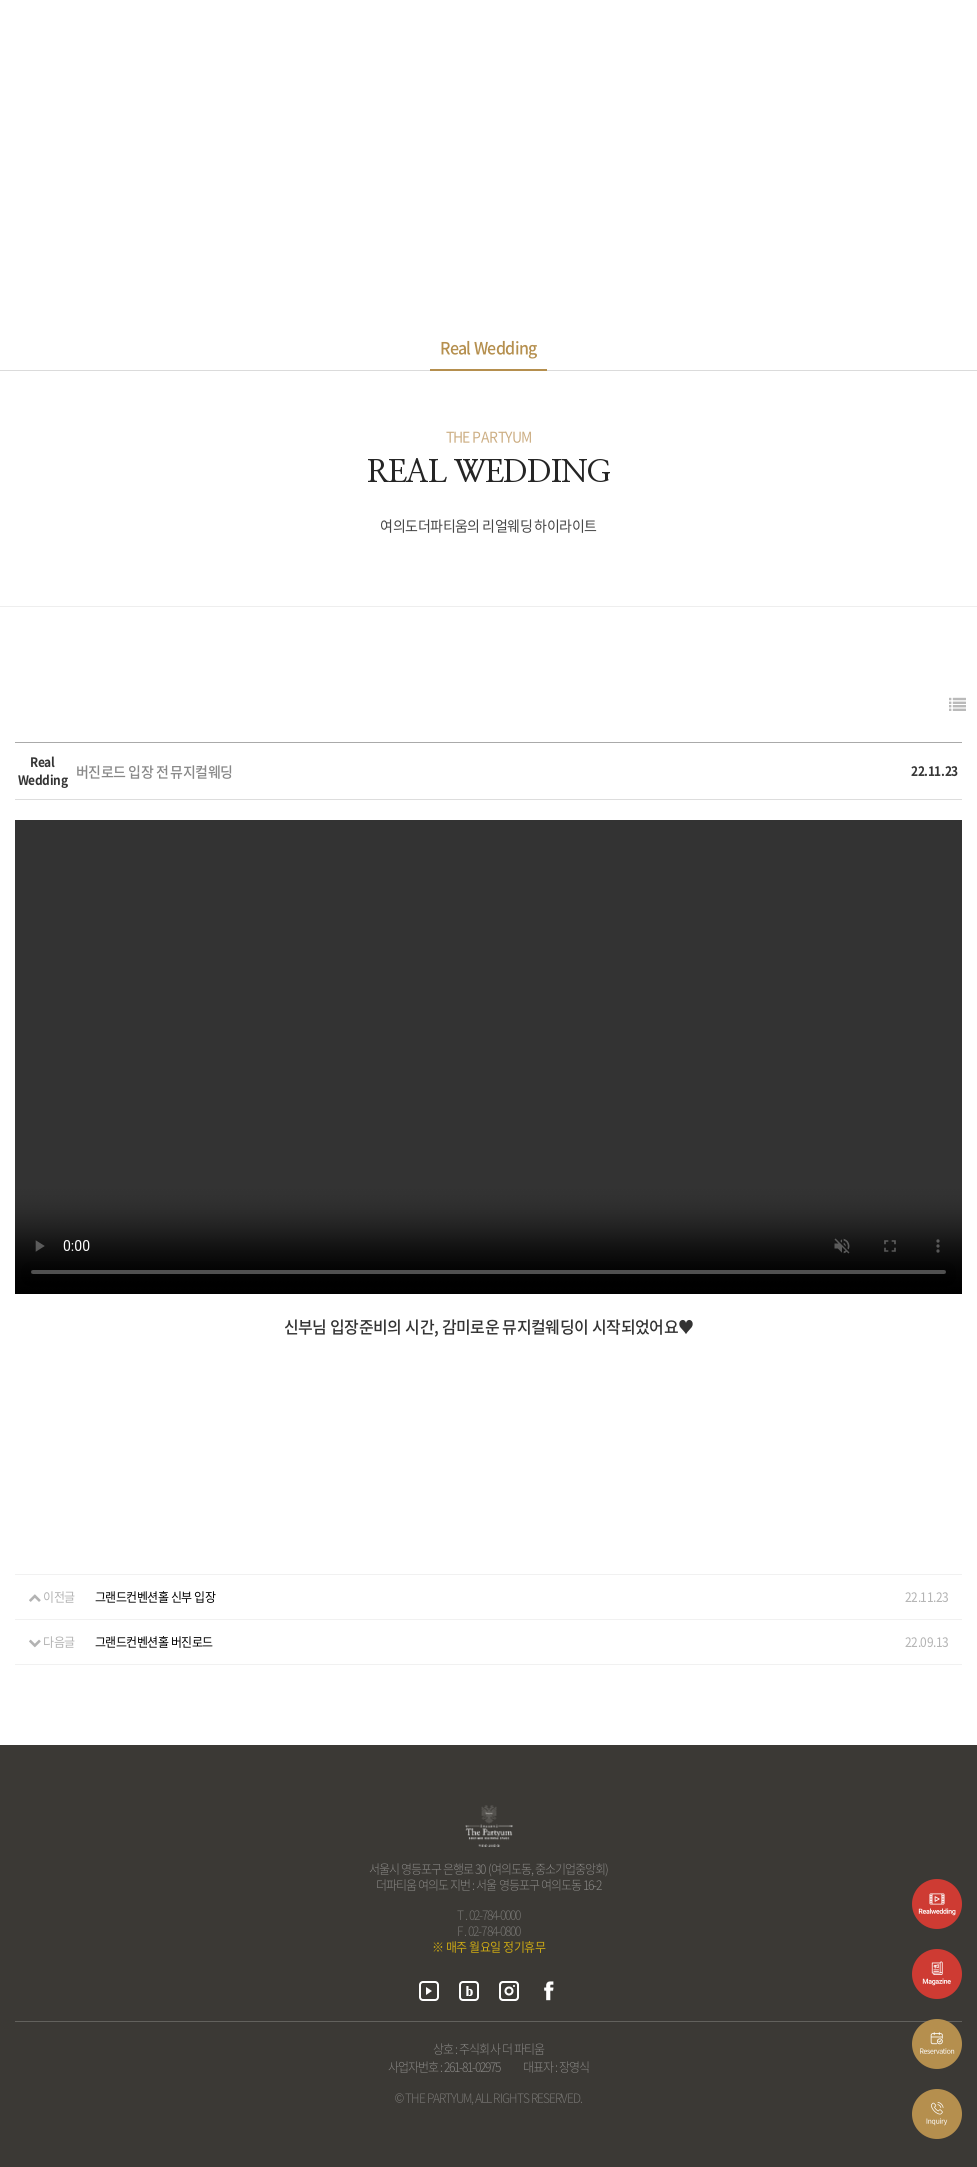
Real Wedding (488, 347)
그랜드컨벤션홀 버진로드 (154, 1642)
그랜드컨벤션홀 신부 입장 (155, 1597)
